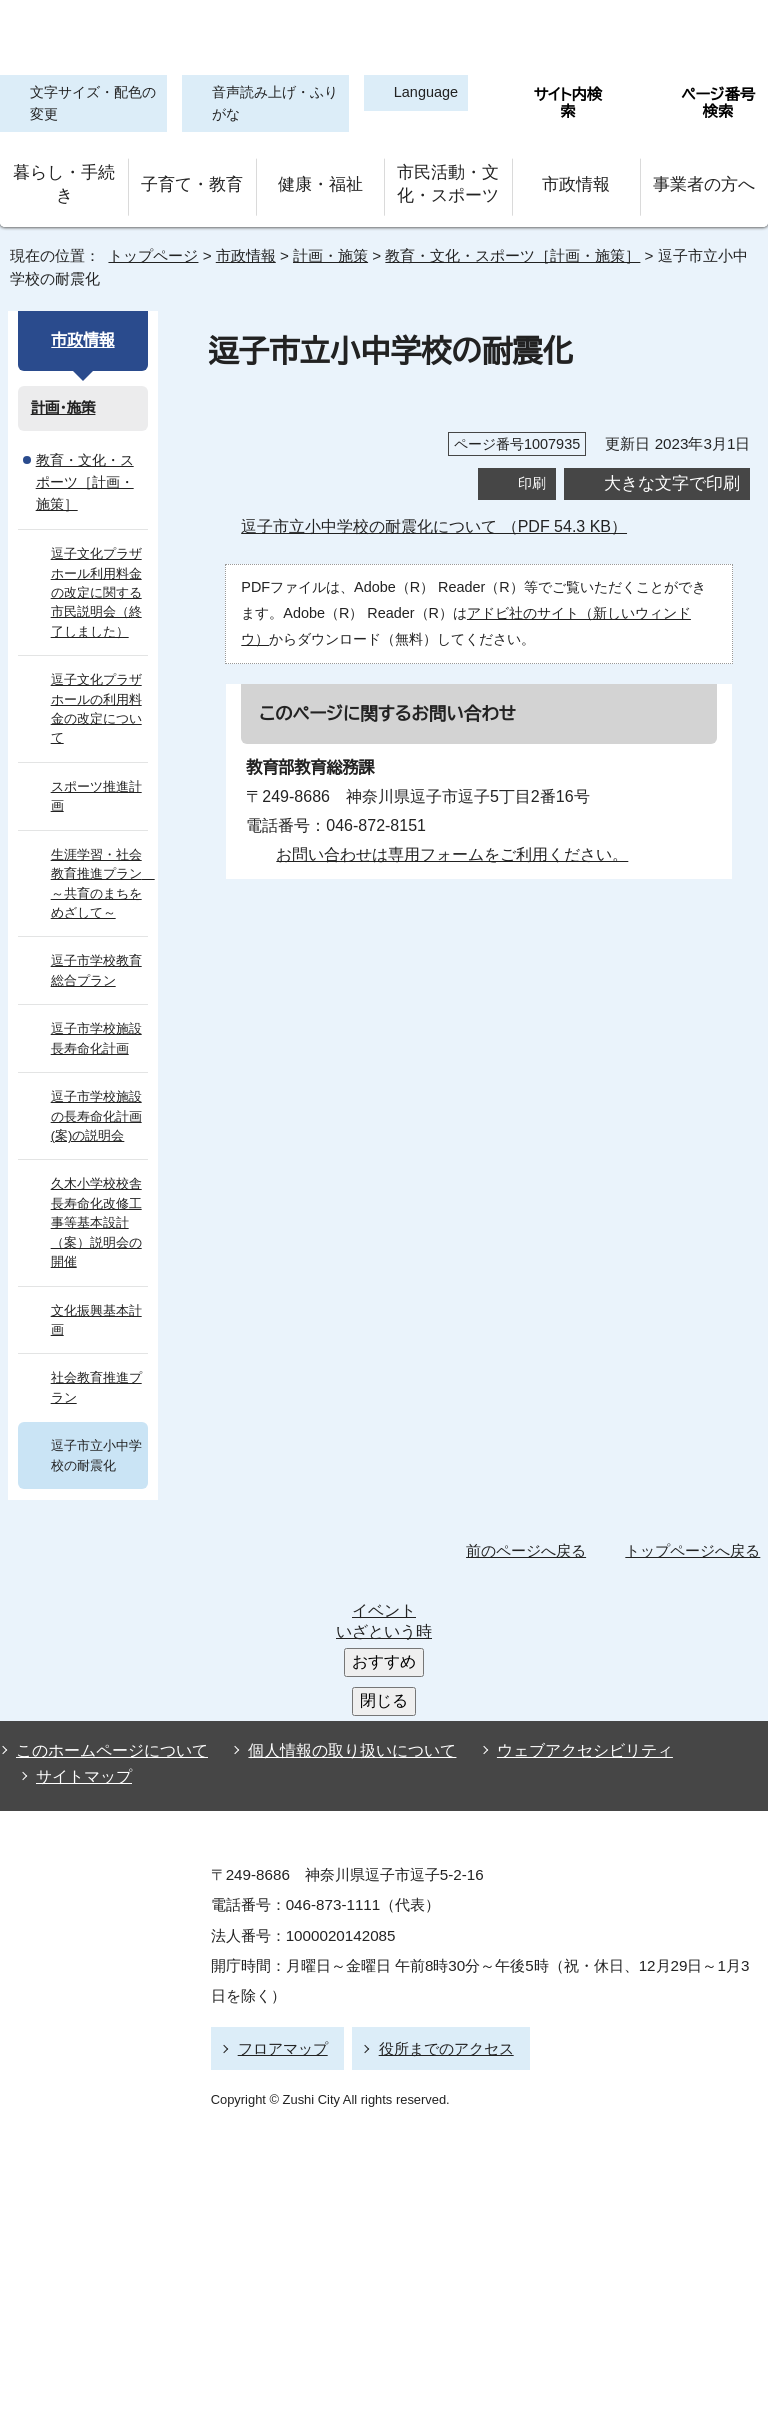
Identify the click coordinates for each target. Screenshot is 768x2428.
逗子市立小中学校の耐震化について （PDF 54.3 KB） (444, 516)
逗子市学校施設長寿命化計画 (96, 1006)
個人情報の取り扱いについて (343, 1578)
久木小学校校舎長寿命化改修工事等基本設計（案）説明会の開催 (96, 1190)
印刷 (532, 472)
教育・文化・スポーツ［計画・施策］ (493, 245)
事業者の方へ (704, 179)
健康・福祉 (320, 179)
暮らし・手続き (64, 179)
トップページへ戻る (695, 1518)
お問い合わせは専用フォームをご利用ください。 (444, 843)
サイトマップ (78, 1599)
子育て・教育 (192, 179)
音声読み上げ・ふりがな (263, 104)
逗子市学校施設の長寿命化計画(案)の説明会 (96, 1084)
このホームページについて (107, 1578)
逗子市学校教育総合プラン (96, 938)
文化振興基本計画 (96, 1287)
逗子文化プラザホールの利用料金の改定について (96, 676)
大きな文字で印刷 (672, 471)
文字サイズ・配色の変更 (88, 104)
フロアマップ (280, 1865)
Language (417, 93)
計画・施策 (327, 245)
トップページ (145, 245)
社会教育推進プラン (96, 1355)
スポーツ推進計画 (95, 764)
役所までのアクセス (437, 1865)
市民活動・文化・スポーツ (448, 180)
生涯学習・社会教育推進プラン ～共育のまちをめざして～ (100, 850)
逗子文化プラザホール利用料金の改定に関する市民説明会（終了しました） (96, 560)
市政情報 (576, 179)
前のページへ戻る (531, 1518)
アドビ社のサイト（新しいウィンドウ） (552, 601)
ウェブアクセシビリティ (566, 1578)
